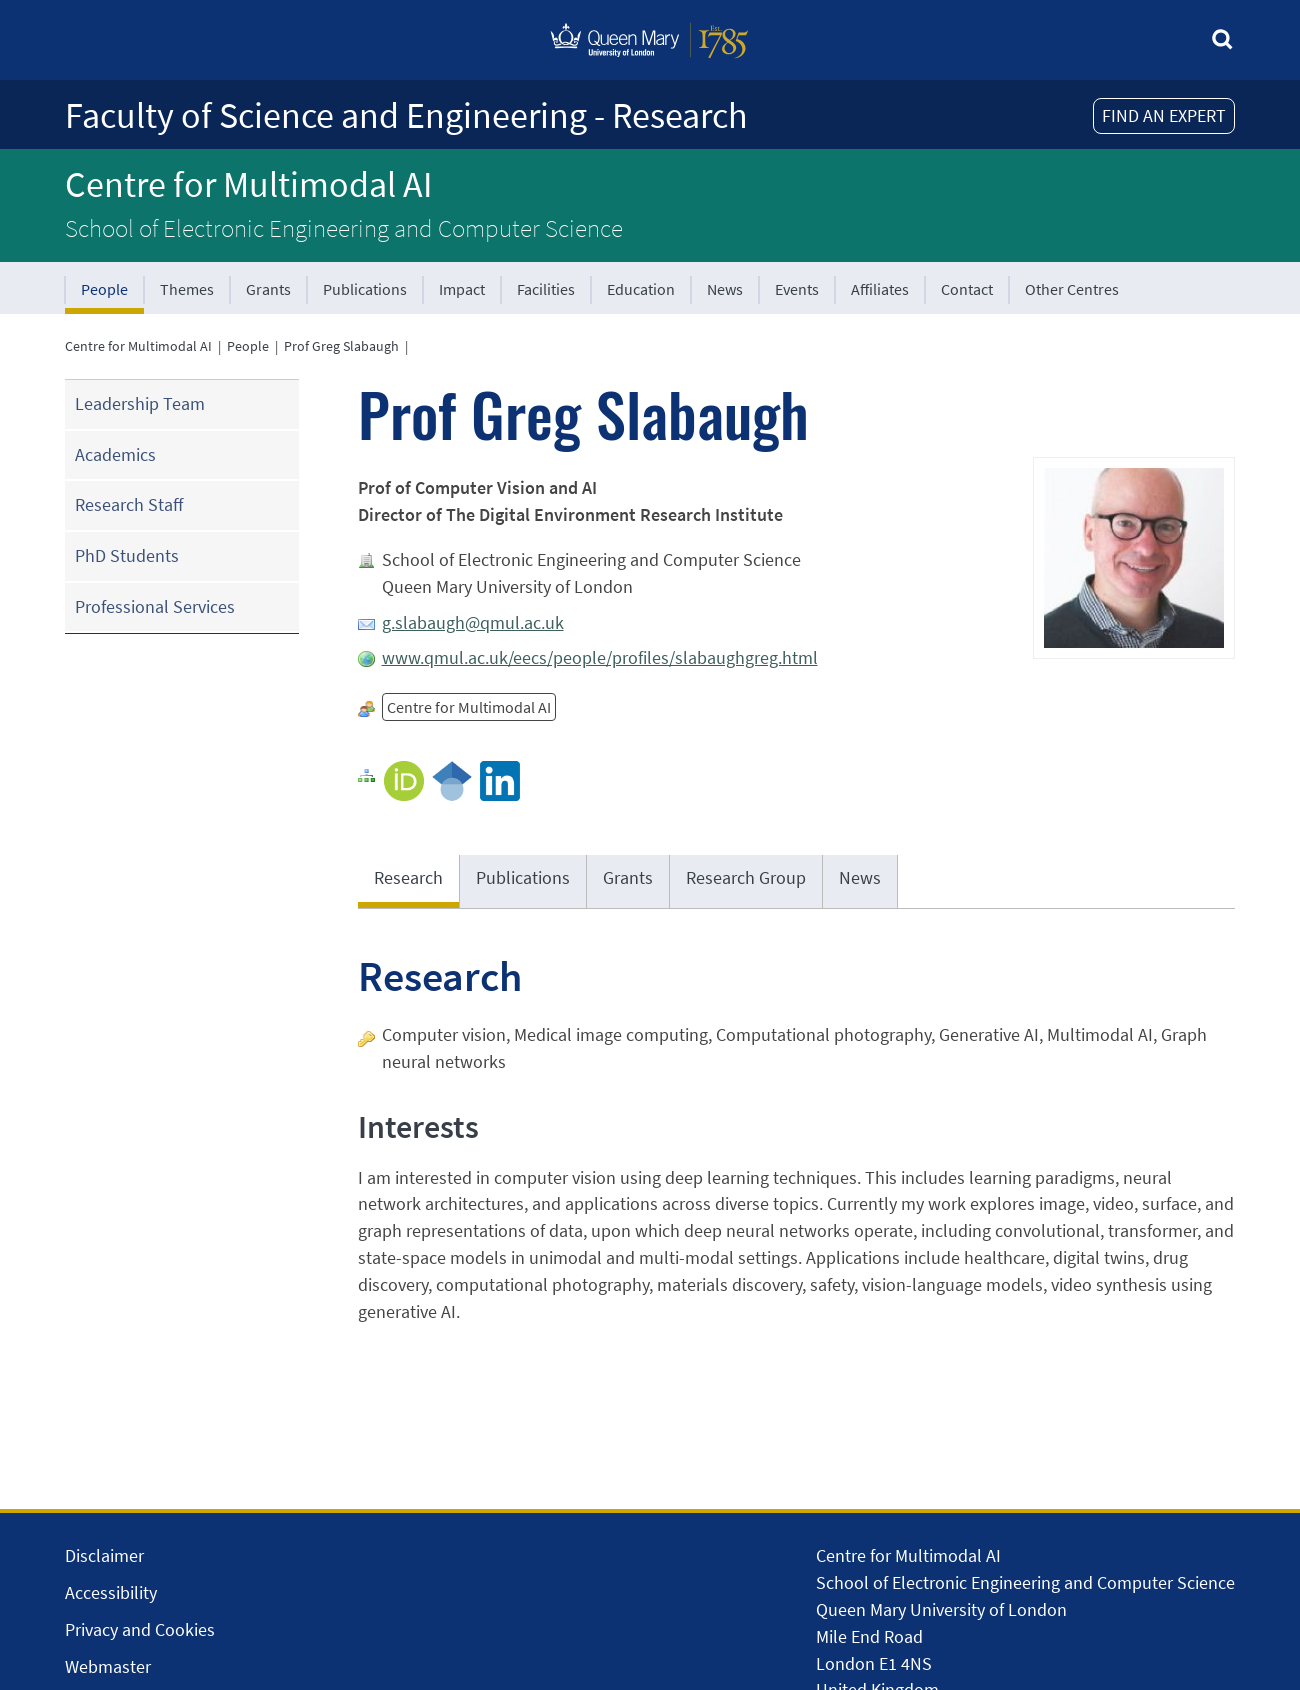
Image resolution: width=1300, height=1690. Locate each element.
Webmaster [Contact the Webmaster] (108, 1666)
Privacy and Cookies (140, 1629)
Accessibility (111, 1592)
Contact (967, 289)
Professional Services (155, 606)
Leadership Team (140, 403)
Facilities (546, 289)
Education (641, 289)
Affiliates (880, 289)
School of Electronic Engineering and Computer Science (344, 228)
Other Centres (1072, 289)
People (104, 289)
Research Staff (129, 504)
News (725, 289)
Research (408, 877)
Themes (187, 289)
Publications (365, 289)
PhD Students (127, 555)
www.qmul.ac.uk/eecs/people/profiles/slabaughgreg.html (600, 657)
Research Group (746, 877)
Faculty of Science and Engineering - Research (406, 115)
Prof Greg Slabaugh (341, 346)
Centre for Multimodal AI (248, 184)
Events (797, 289)
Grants (268, 289)
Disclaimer (104, 1555)
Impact (462, 289)
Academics (115, 454)
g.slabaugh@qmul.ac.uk (473, 622)
